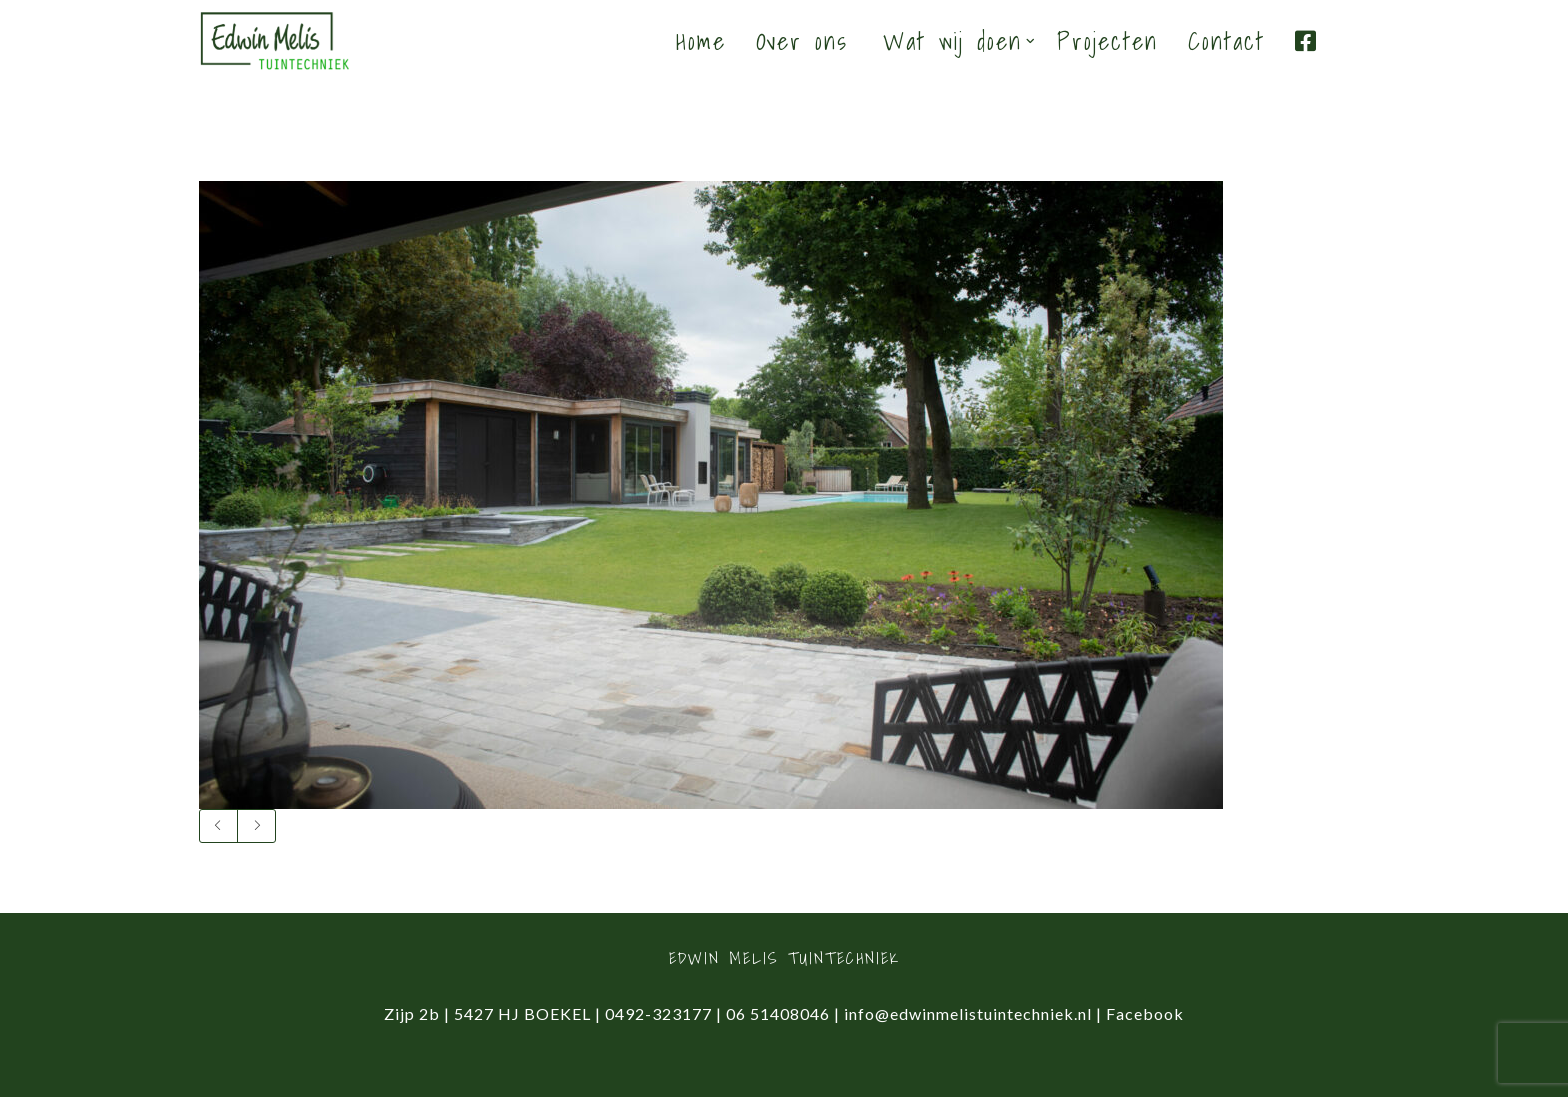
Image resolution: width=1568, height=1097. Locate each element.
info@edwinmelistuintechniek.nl (968, 1013)
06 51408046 (778, 1013)
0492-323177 (658, 1013)
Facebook (1145, 1013)
